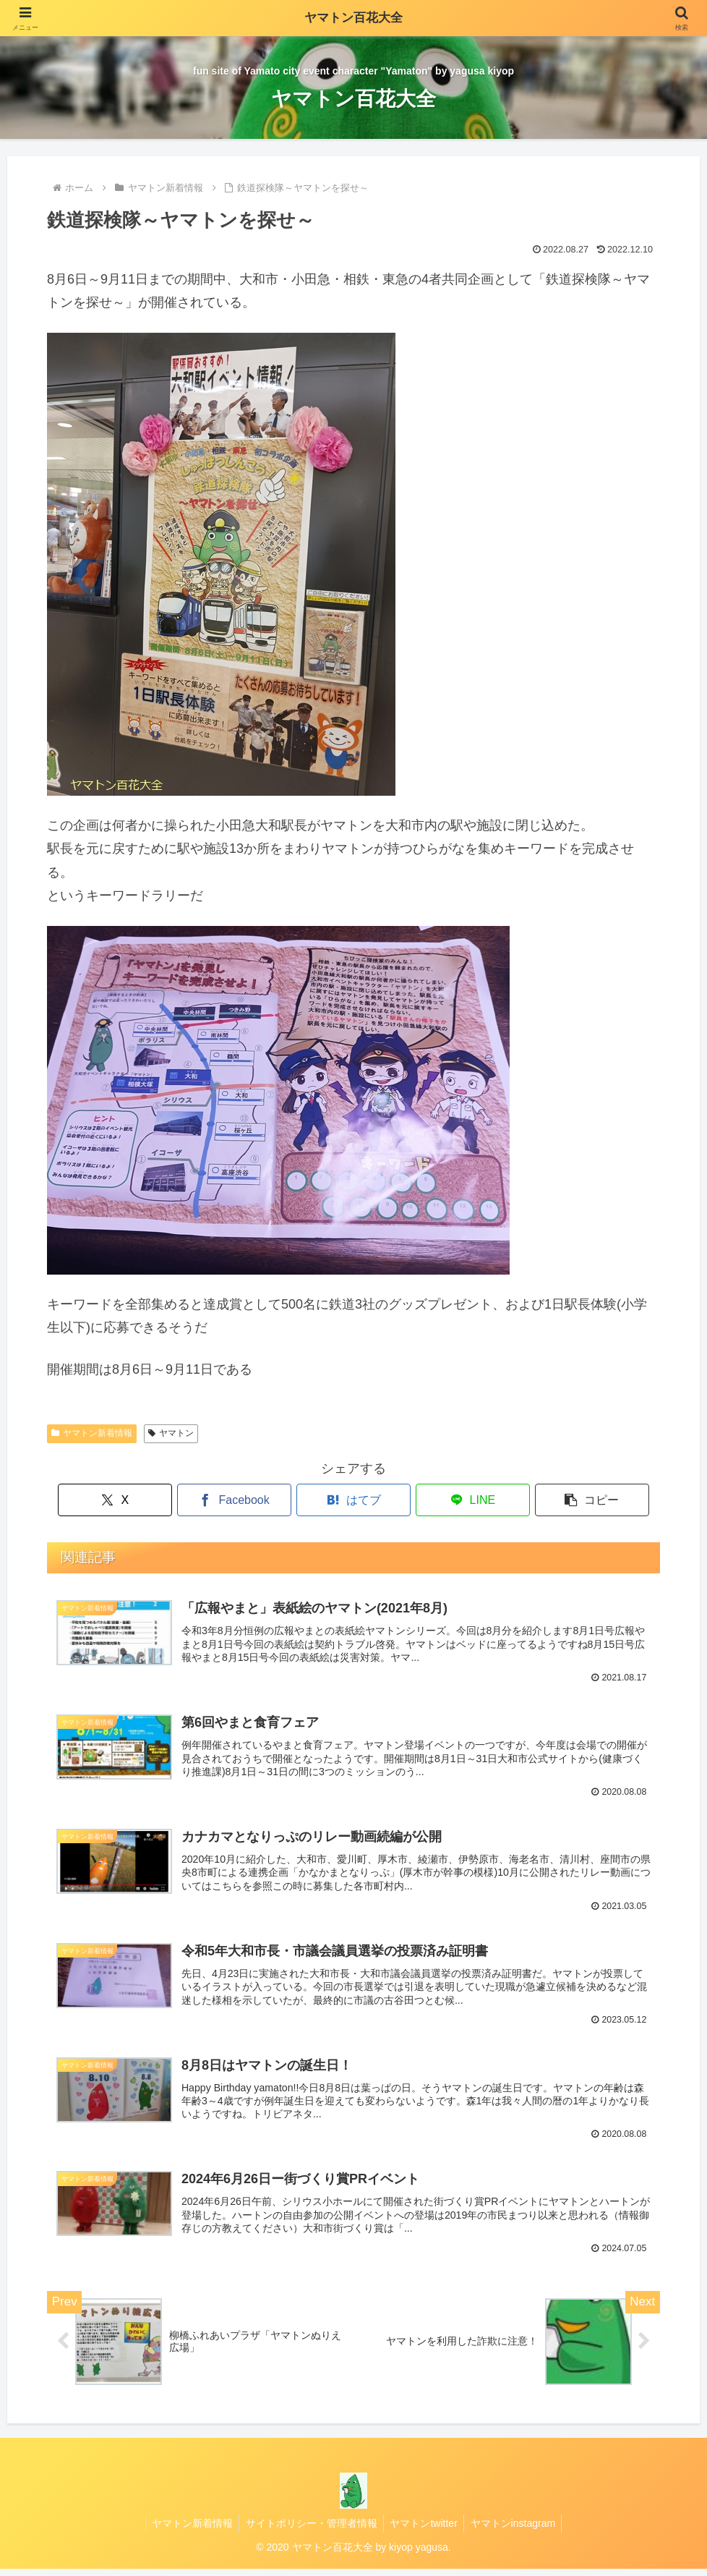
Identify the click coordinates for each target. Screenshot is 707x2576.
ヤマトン (171, 1433)
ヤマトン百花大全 (353, 18)
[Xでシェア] (147, 1500)
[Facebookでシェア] (251, 1500)
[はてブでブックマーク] (353, 1500)
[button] (559, 1500)
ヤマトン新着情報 (91, 1433)
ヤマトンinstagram (516, 2530)
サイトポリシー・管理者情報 (310, 2530)
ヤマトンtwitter (424, 2530)
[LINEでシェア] (457, 1500)
